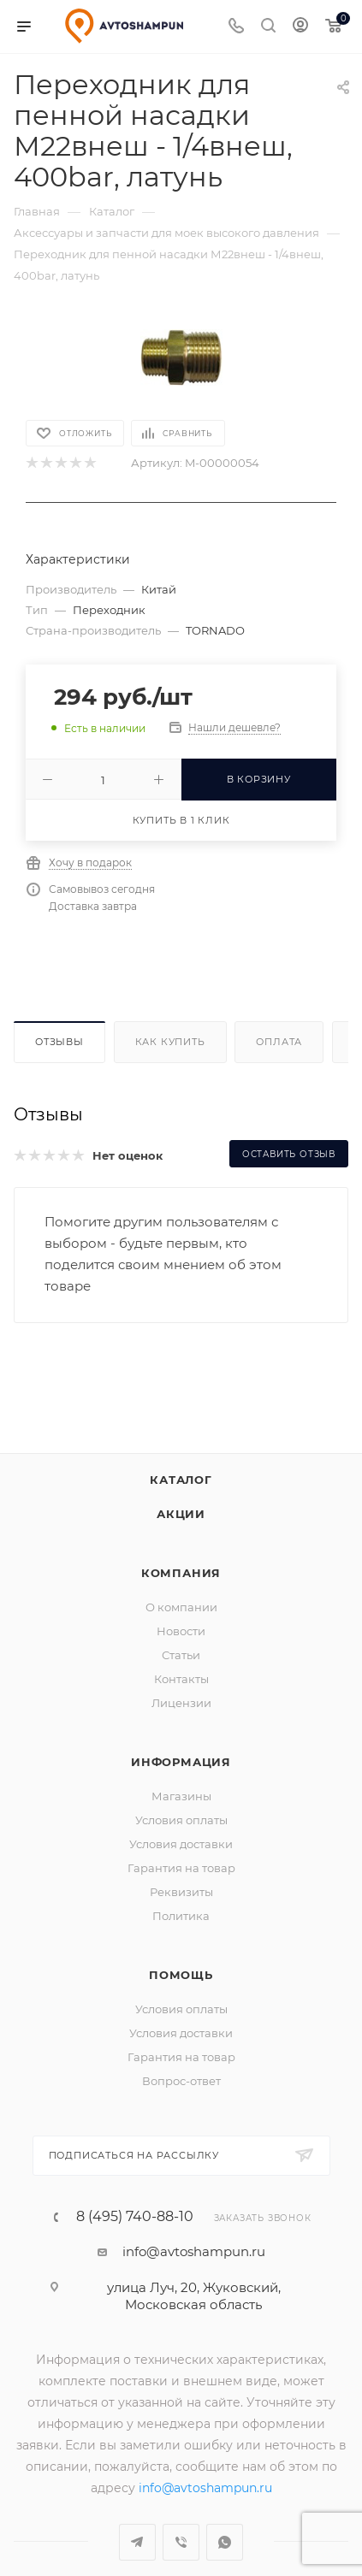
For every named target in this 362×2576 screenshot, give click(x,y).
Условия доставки (181, 1822)
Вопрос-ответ (181, 2059)
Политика (181, 1894)
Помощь (181, 1953)
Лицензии (181, 1681)
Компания (181, 1551)
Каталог (181, 1458)
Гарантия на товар (181, 1846)
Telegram (137, 2520)
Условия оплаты (181, 1798)
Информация (181, 1740)
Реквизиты (181, 1870)
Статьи (181, 1633)
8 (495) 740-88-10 (134, 2195)
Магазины (181, 1774)
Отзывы (59, 1042)
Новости (181, 1609)
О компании (181, 1585)
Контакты (181, 1657)
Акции (181, 1492)
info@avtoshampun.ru (193, 2230)
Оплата (279, 1042)
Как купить (170, 1042)
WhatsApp (224, 2520)
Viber (181, 2520)
